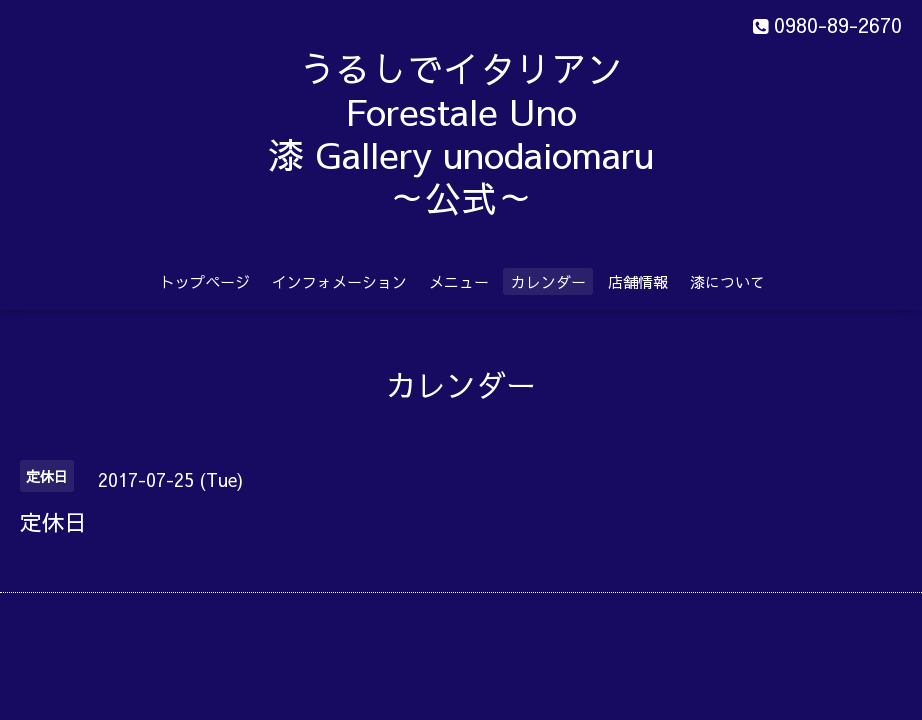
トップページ (205, 281)
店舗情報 (638, 281)
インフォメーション (339, 281)
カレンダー (548, 281)
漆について (727, 281)
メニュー (459, 281)
